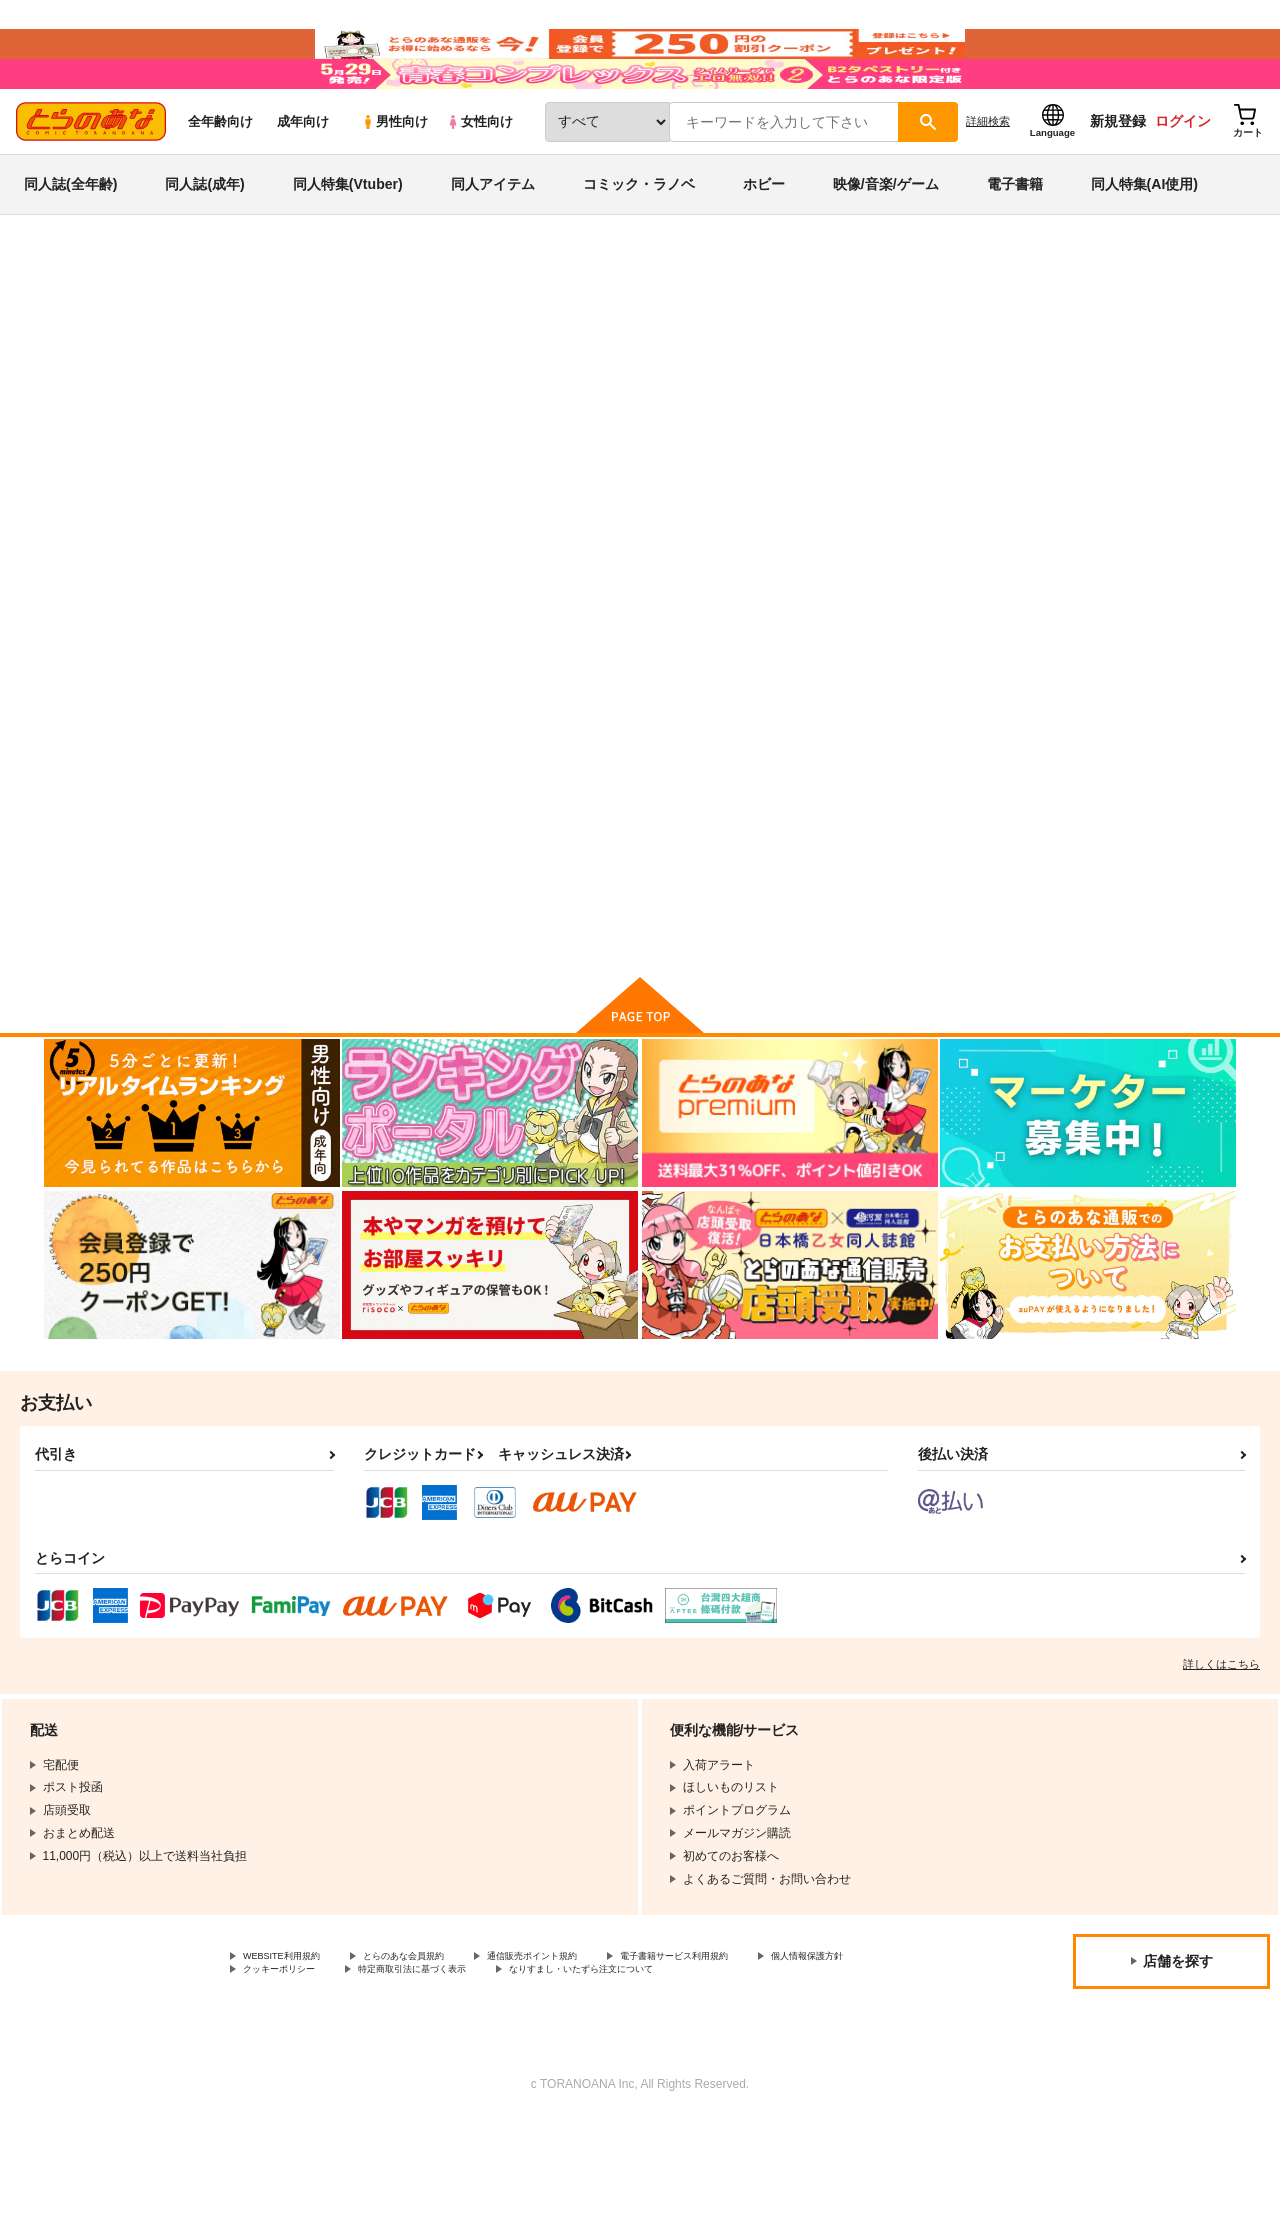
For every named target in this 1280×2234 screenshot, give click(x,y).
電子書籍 (1015, 244)
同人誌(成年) (204, 244)
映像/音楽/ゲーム (886, 244)
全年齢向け (220, 181)
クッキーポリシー (430, 2064)
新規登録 (1118, 181)
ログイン (1183, 181)
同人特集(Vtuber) (348, 244)
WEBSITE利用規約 (294, 2048)
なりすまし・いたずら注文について (339, 2081)
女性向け (479, 181)
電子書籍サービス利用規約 (774, 2048)
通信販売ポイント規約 (599, 2048)
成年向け (303, 181)
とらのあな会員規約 (442, 2048)
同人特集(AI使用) (1144, 244)
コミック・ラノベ (639, 244)
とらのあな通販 (82, 331)
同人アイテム (493, 244)
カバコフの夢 (959, 454)
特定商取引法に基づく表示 (593, 2064)
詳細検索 (988, 181)
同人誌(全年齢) (70, 244)
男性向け (394, 181)
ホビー (764, 244)
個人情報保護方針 (291, 2064)
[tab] (380, 545)
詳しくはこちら (1221, 1754)
